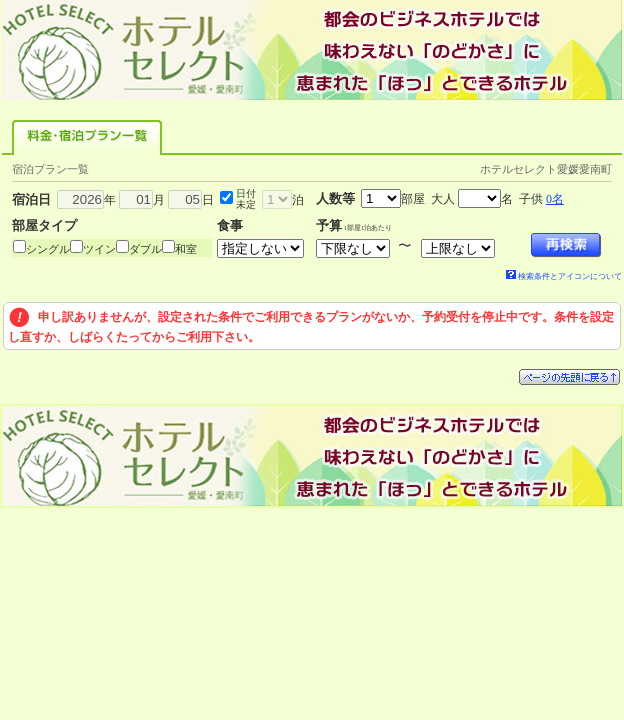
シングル (48, 249)
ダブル (145, 249)
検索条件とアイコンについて (564, 276)
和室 (186, 249)
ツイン (99, 249)
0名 (555, 199)
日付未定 (246, 199)
